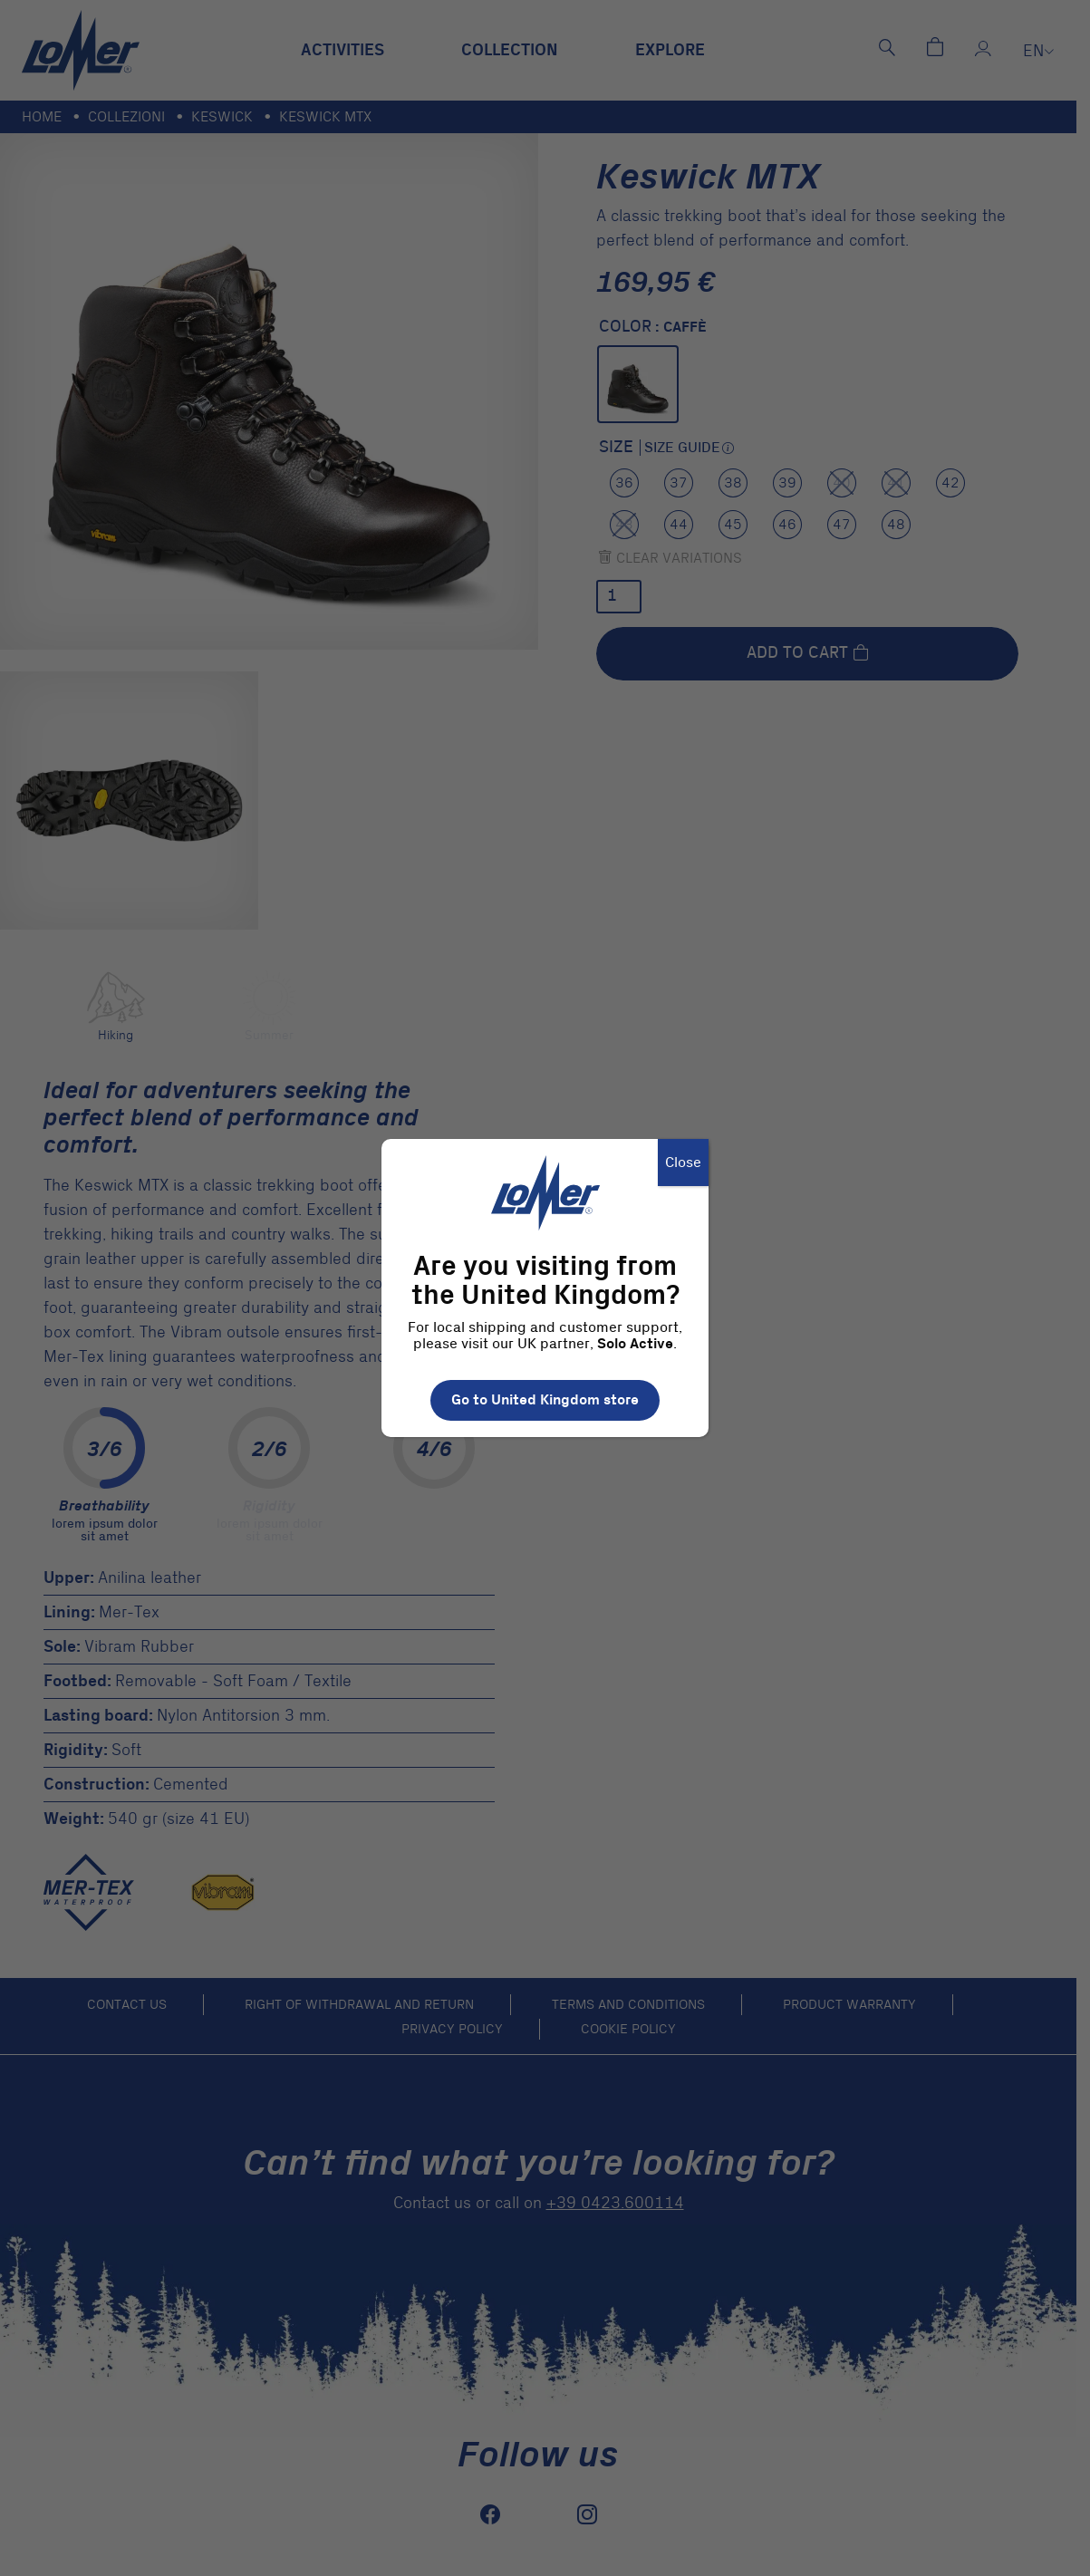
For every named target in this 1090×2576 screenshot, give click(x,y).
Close (683, 1162)
